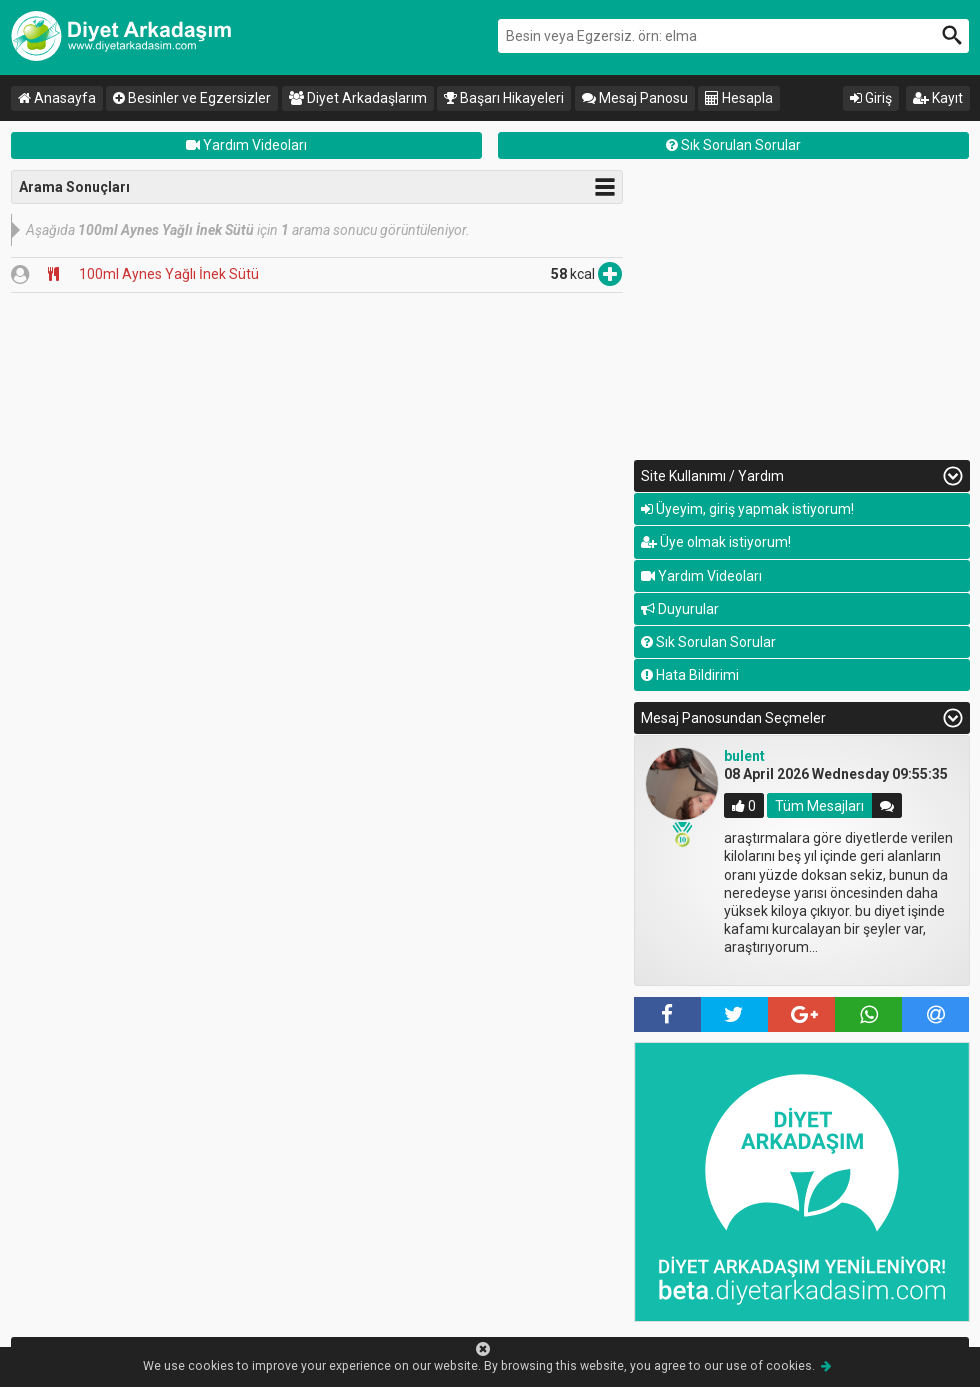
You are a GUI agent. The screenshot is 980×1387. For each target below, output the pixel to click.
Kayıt (938, 98)
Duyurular (680, 609)
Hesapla (739, 98)
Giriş (871, 98)
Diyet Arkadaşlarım (358, 98)
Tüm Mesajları (819, 806)
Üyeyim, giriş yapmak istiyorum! (747, 509)
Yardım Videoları (246, 145)
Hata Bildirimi (690, 675)
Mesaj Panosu (635, 98)
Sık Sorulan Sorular (733, 145)
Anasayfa (57, 98)
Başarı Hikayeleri (504, 98)
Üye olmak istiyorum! (716, 542)
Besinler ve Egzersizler (192, 98)
